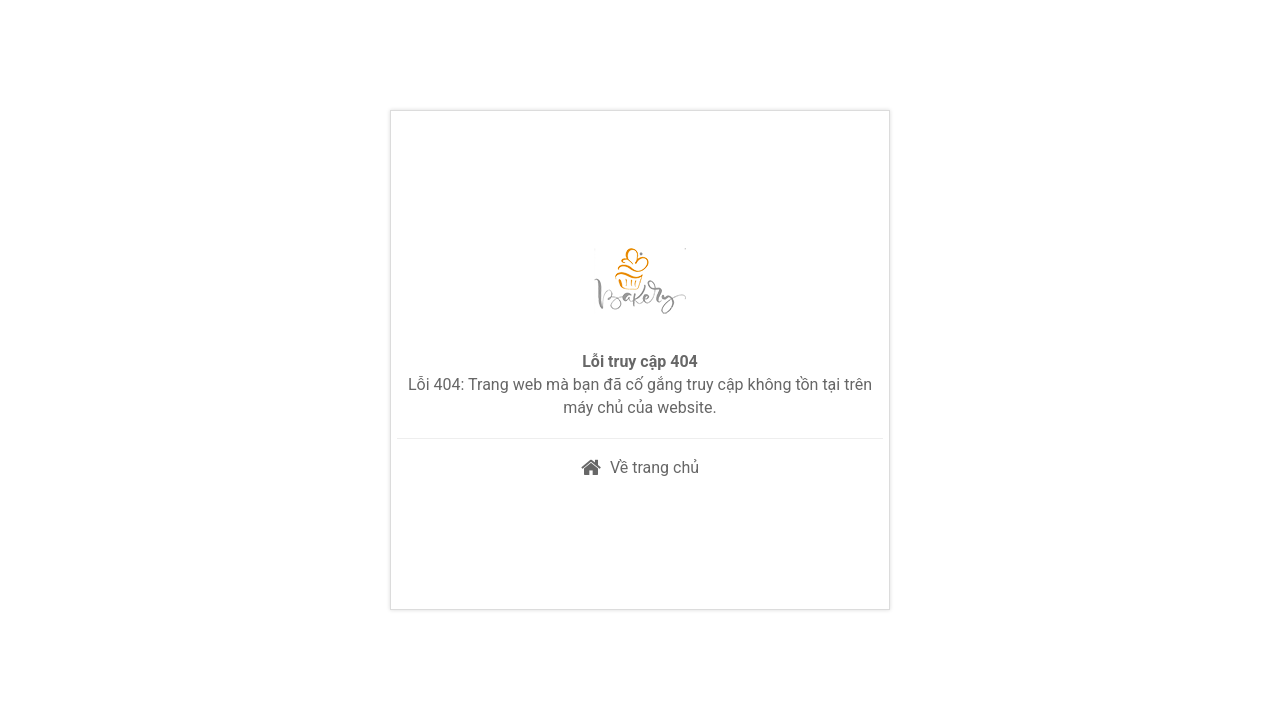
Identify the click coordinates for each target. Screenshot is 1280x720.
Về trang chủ (654, 467)
